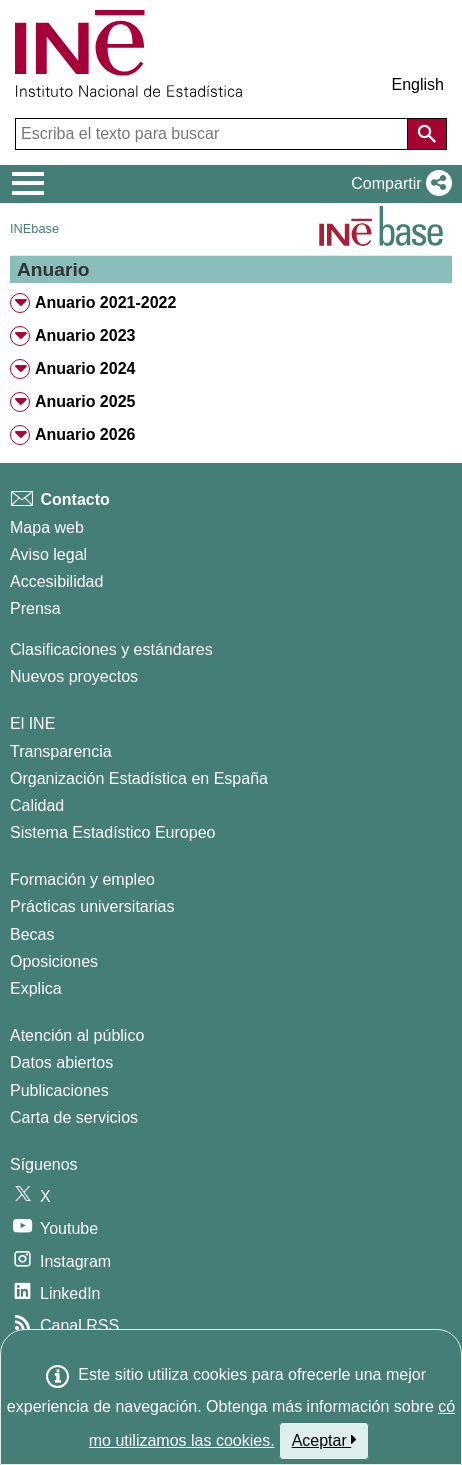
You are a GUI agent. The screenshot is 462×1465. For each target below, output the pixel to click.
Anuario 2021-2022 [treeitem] (105, 302)
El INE (32, 723)
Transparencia (61, 751)
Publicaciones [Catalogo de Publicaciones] (59, 1090)
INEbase (34, 228)
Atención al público (77, 1035)
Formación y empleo (82, 879)
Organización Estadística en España (139, 778)
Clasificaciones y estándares (111, 649)
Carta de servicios (74, 1117)
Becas (32, 934)
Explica (36, 988)
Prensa (35, 608)
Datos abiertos (61, 1062)
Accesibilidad (56, 581)
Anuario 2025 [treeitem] (85, 401)
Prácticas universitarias (92, 906)
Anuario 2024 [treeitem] (85, 368)
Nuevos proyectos (74, 676)
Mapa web (47, 527)
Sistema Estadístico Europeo (112, 832)
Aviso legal (48, 554)
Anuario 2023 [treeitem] (85, 335)
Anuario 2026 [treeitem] (85, 434)
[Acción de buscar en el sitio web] (427, 134)
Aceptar (324, 1440)
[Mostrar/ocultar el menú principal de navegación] (28, 184)
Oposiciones (54, 961)
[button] (397, 184)
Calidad (37, 805)
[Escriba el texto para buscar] (213, 134)
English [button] (418, 84)
